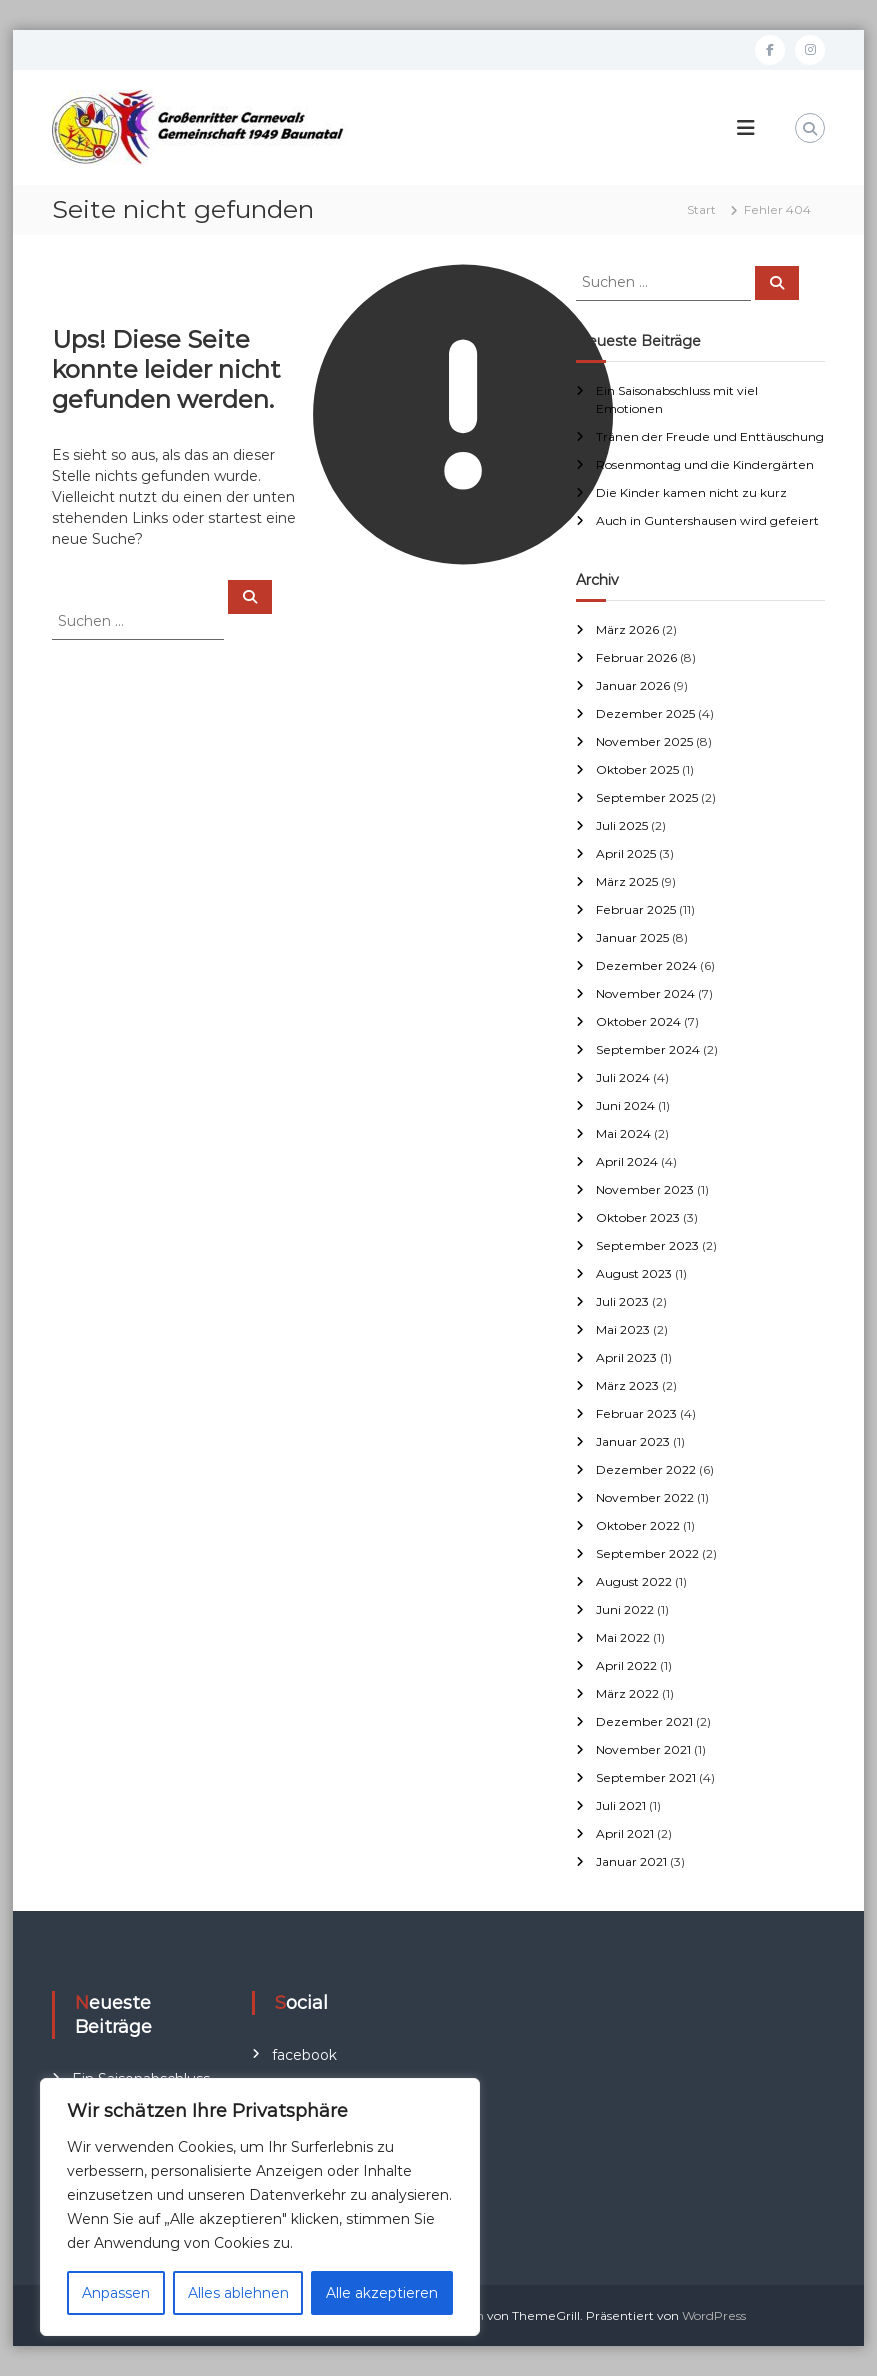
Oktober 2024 (638, 1021)
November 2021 (643, 1749)
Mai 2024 (623, 1133)
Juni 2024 (625, 1105)
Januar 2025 (632, 937)
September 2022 (647, 1553)
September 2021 (646, 1777)
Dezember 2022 (646, 1469)
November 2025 (644, 741)
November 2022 (645, 1497)
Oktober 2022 (638, 1525)
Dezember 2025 (645, 713)
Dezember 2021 (644, 1721)
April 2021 (625, 1833)
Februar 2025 (636, 909)
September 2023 (647, 1245)
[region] (260, 2207)
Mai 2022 (623, 1637)
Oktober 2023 (638, 1217)
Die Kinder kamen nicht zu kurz (691, 492)
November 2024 (645, 993)
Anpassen (116, 2293)
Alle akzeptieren (382, 2293)
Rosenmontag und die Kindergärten (705, 464)
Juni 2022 (625, 1609)
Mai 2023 (623, 1329)
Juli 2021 (621, 1805)
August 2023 (634, 1273)
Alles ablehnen (238, 2293)
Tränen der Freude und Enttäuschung (710, 436)
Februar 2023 (636, 1413)
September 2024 (648, 1049)
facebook (304, 2055)
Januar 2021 (631, 1861)
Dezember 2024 (646, 965)
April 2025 (626, 853)
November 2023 (645, 1189)
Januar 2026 (633, 685)
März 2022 (627, 1693)
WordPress (714, 2315)
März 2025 (627, 881)
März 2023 (627, 1385)
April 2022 (626, 1665)
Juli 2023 (622, 1301)
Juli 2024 (623, 1077)
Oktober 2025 (637, 769)
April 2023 (626, 1357)
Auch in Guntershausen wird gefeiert (707, 520)
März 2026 (627, 629)
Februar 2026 (636, 657)
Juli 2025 (622, 825)
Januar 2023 (633, 1441)
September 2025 (647, 797)
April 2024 (627, 1161)
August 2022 (634, 1581)
